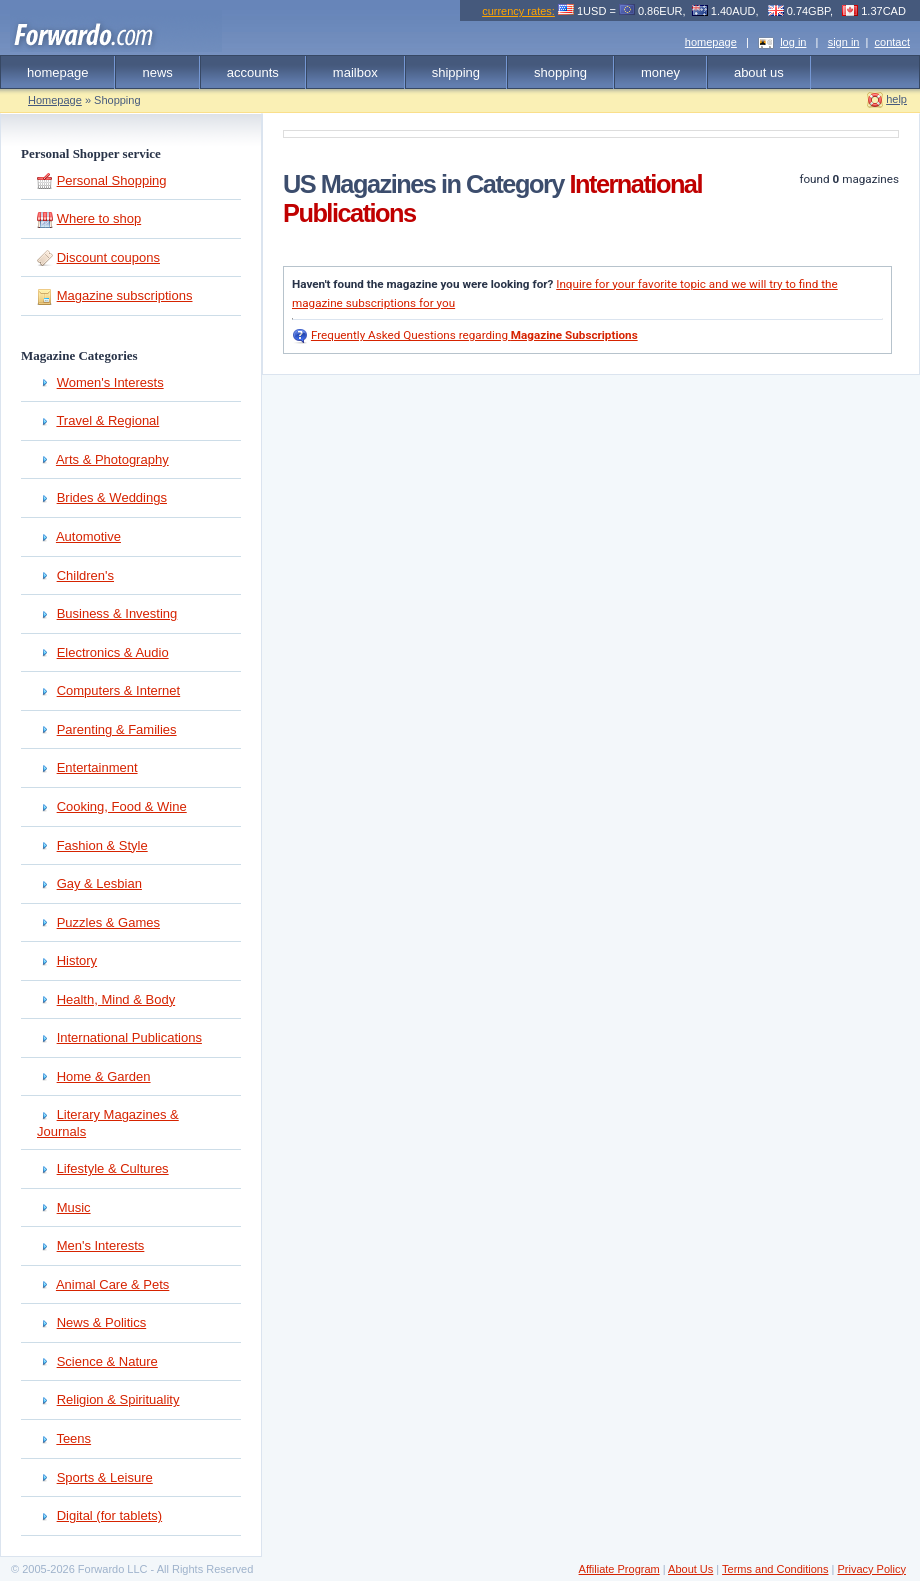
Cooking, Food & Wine (122, 806)
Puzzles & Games (108, 922)
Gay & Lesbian (99, 883)
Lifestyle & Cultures (113, 1168)
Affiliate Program (619, 1569)
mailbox (355, 72)
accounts (253, 72)
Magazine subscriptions (125, 295)
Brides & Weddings (112, 497)
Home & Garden (104, 1076)
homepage (711, 42)
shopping (560, 72)
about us (759, 72)
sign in (844, 42)
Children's (85, 575)
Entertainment (97, 767)
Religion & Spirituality (118, 1399)
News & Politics (102, 1322)
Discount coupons (108, 257)
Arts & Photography (112, 459)
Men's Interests (101, 1245)
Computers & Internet (119, 690)
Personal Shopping (112, 180)
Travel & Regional (107, 420)
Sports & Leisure (105, 1477)
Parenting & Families (117, 729)
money (660, 72)
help (896, 99)
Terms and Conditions (775, 1569)
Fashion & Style (102, 845)
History (77, 960)
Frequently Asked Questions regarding (474, 335)
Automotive (88, 536)
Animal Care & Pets (112, 1284)
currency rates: (518, 11)
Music (74, 1207)
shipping (456, 72)
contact (892, 42)
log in (793, 42)
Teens (73, 1438)
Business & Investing (117, 613)
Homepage (55, 100)
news (157, 72)
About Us (690, 1569)
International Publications (129, 1037)
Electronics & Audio (113, 652)
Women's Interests (110, 382)
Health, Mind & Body (116, 999)
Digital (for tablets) (109, 1515)
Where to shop (99, 218)
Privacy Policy (871, 1569)
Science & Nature (107, 1361)
